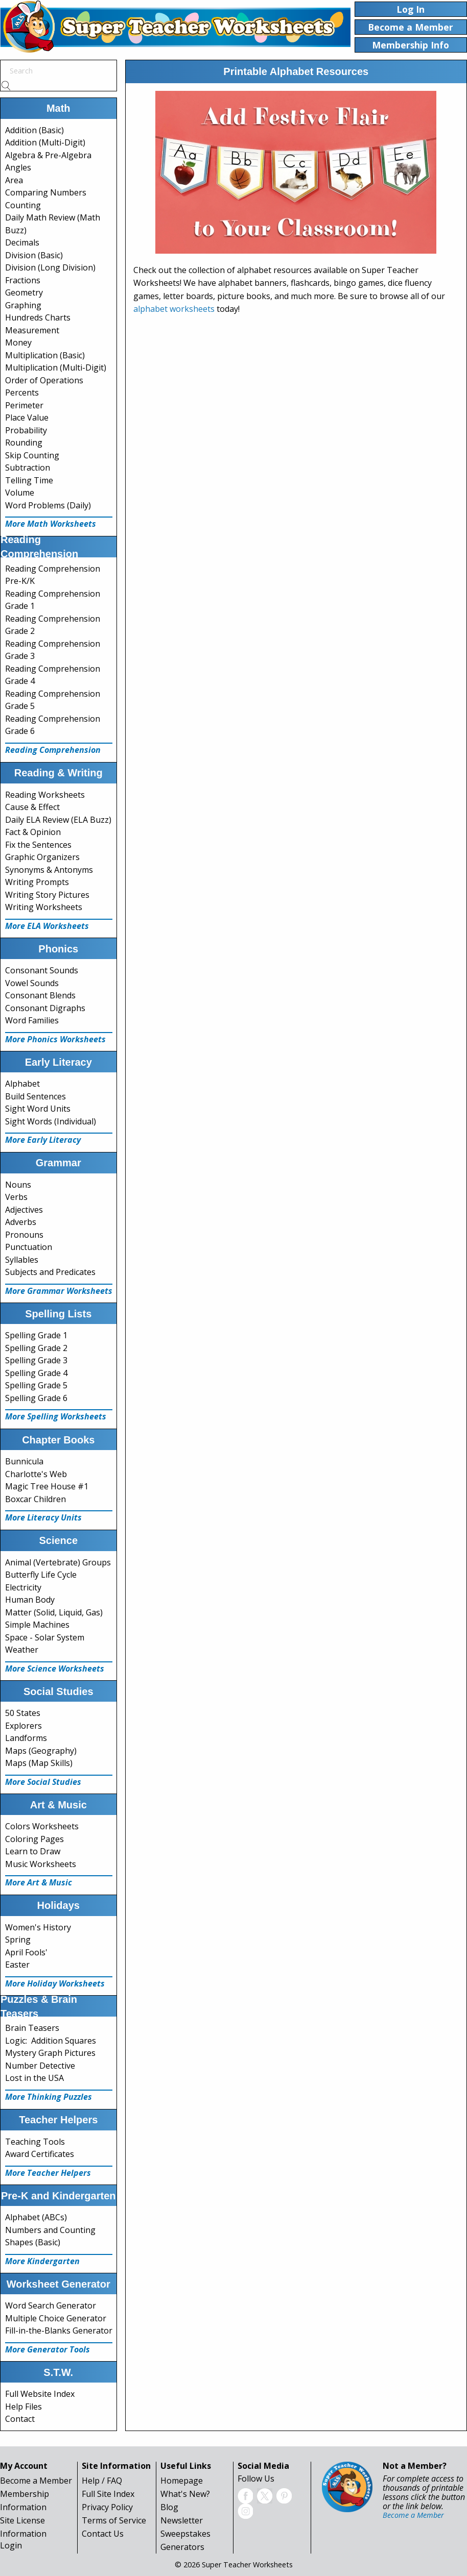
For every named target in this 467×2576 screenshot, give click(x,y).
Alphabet (22, 1083)
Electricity (23, 1587)
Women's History (38, 1927)
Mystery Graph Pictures (50, 2052)
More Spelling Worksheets (55, 1416)
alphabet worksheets (174, 308)
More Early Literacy (43, 1139)
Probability (26, 430)
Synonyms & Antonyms (49, 869)
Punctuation (28, 1247)
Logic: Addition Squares (50, 2040)
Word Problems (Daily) (48, 505)
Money (18, 342)
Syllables (21, 1259)
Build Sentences (35, 1096)
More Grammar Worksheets (58, 1290)
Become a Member (36, 2480)
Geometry (24, 292)
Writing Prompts (37, 882)
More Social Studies (43, 1781)
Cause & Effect (32, 807)
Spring (18, 1939)
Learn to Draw (32, 1851)
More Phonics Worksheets (55, 1039)
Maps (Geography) (41, 1750)
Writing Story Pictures (47, 894)
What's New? (185, 2493)
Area (14, 180)
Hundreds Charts (38, 317)
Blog (169, 2507)
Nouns (18, 1184)
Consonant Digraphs (45, 1008)
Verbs (16, 1197)
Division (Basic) (34, 255)
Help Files (23, 2406)
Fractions (22, 280)
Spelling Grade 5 (36, 1385)
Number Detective (40, 2065)
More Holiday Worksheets (55, 1983)
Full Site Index (108, 2493)
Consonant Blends (40, 995)
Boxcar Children (35, 1499)
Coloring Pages (34, 1839)
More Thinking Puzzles (48, 2096)
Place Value (27, 417)
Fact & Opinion (33, 832)
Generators (182, 2547)
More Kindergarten (42, 2261)
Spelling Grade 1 (36, 1335)
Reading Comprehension (53, 749)
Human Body (30, 1599)
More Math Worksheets (50, 523)
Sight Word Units (38, 1108)
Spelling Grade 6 (36, 1398)
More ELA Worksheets (47, 925)
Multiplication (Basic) (45, 355)
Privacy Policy (107, 2507)
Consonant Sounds (41, 970)
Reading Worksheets (45, 794)
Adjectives (24, 1209)
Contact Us (103, 2533)
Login (11, 2545)
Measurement (32, 330)
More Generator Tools (47, 2349)
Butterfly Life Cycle (41, 1574)
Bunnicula (24, 1461)
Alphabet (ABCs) (36, 2217)
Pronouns (24, 1234)
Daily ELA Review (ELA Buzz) (58, 819)
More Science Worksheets (54, 1668)
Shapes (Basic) (32, 2242)
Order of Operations (44, 380)
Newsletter (181, 2520)
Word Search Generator (50, 2305)
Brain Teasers (32, 2027)
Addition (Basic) (34, 130)
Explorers (23, 1725)
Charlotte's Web (36, 1474)
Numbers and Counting (50, 2230)
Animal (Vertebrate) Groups (58, 1562)
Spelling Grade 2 (36, 1348)
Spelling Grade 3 (36, 1360)
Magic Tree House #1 (46, 1486)
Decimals (22, 242)
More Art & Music (38, 1882)
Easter (17, 1964)
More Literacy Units (43, 1517)
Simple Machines (37, 1624)
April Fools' (26, 1952)
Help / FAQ (102, 2480)
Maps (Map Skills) (39, 1763)
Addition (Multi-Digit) (45, 142)
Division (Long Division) (50, 267)
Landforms (26, 1738)
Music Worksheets (40, 1864)
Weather (21, 1649)
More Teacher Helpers (48, 2172)
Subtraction (27, 467)
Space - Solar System (44, 1637)
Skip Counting (32, 455)
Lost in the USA (34, 2077)
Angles (18, 167)
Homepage (181, 2480)
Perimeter (24, 405)
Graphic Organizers (42, 857)
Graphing (23, 305)
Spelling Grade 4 (36, 1373)
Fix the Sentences (38, 844)
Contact (20, 2418)
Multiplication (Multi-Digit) (55, 367)
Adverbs (20, 1222)
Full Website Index (40, 2393)
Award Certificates (39, 2154)
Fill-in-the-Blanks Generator (58, 2330)
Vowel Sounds (32, 983)
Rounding (23, 442)
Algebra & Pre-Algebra (48, 155)
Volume (19, 492)
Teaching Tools (35, 2141)
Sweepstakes (185, 2533)
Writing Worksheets (43, 907)
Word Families (32, 1020)
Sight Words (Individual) (50, 1121)
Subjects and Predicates (50, 1272)
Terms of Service (114, 2520)
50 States (22, 1713)
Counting (23, 205)
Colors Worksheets (42, 1826)
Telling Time (29, 480)
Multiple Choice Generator (55, 2318)
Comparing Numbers (45, 192)
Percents (22, 392)
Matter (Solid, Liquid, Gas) (54, 1612)
